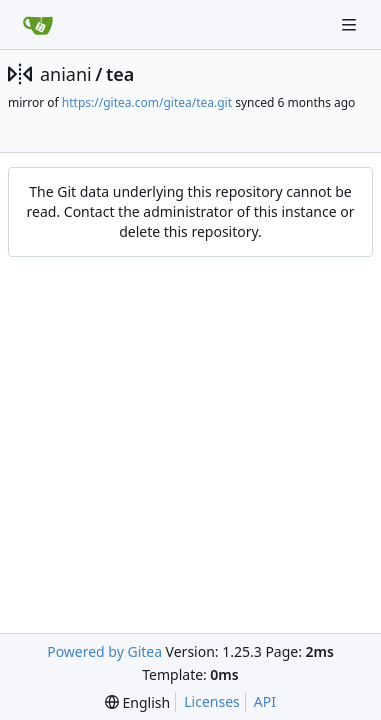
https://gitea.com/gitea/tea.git (147, 102)
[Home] (38, 25)
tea (120, 74)
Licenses (212, 701)
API (265, 701)
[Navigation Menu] (351, 24)
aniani (66, 74)
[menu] (137, 702)
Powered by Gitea (104, 651)
